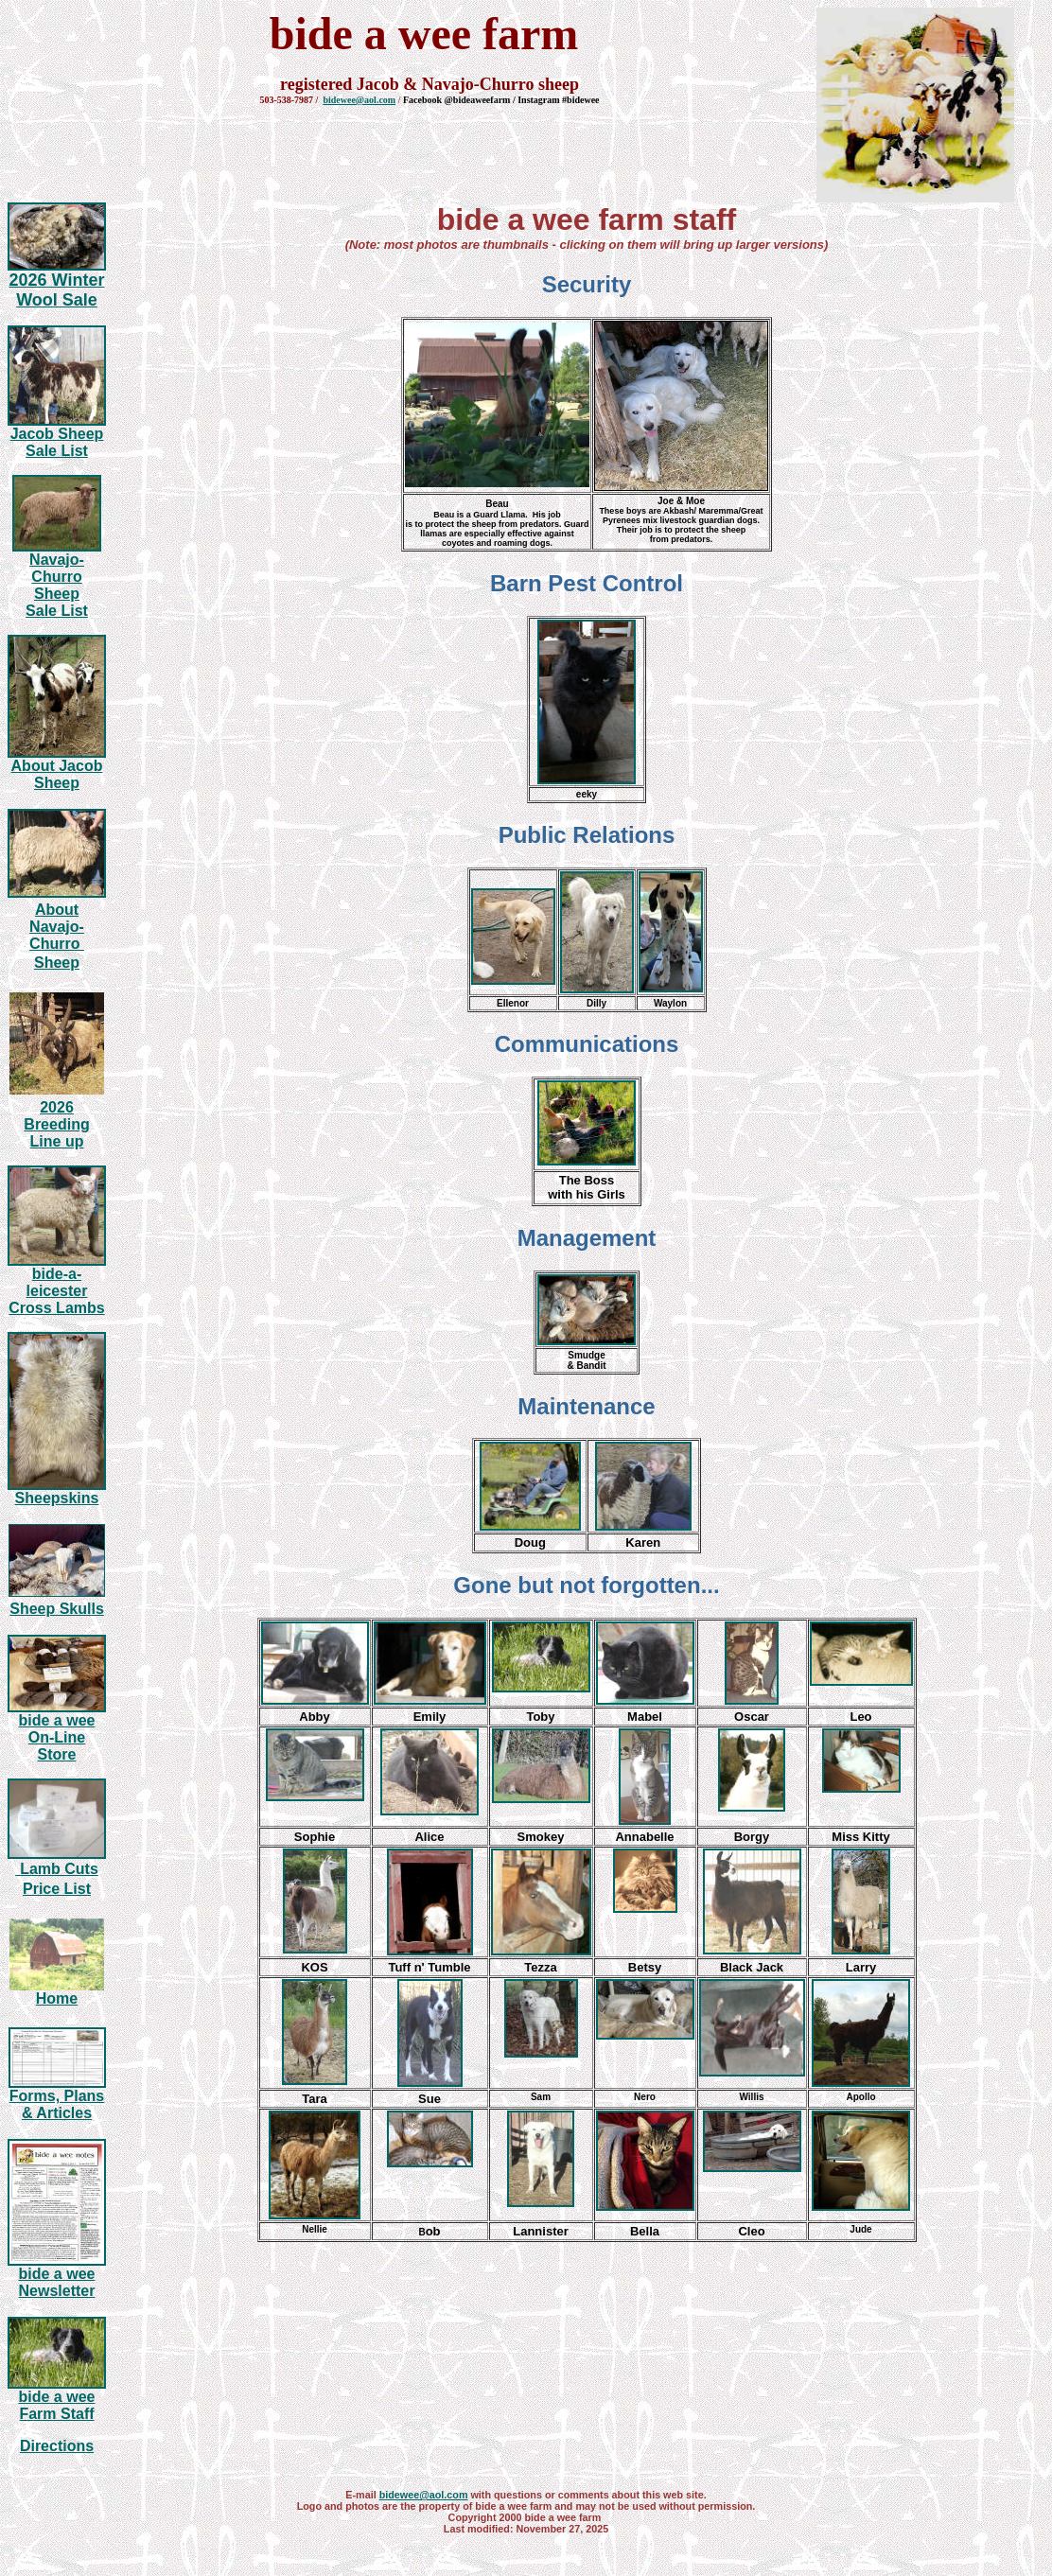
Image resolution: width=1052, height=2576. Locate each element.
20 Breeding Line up (56, 1124)
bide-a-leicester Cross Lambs (56, 1291)
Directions (57, 2446)
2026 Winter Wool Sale (57, 290)
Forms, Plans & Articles (56, 2104)
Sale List (57, 451)
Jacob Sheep (57, 434)
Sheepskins (57, 1498)
